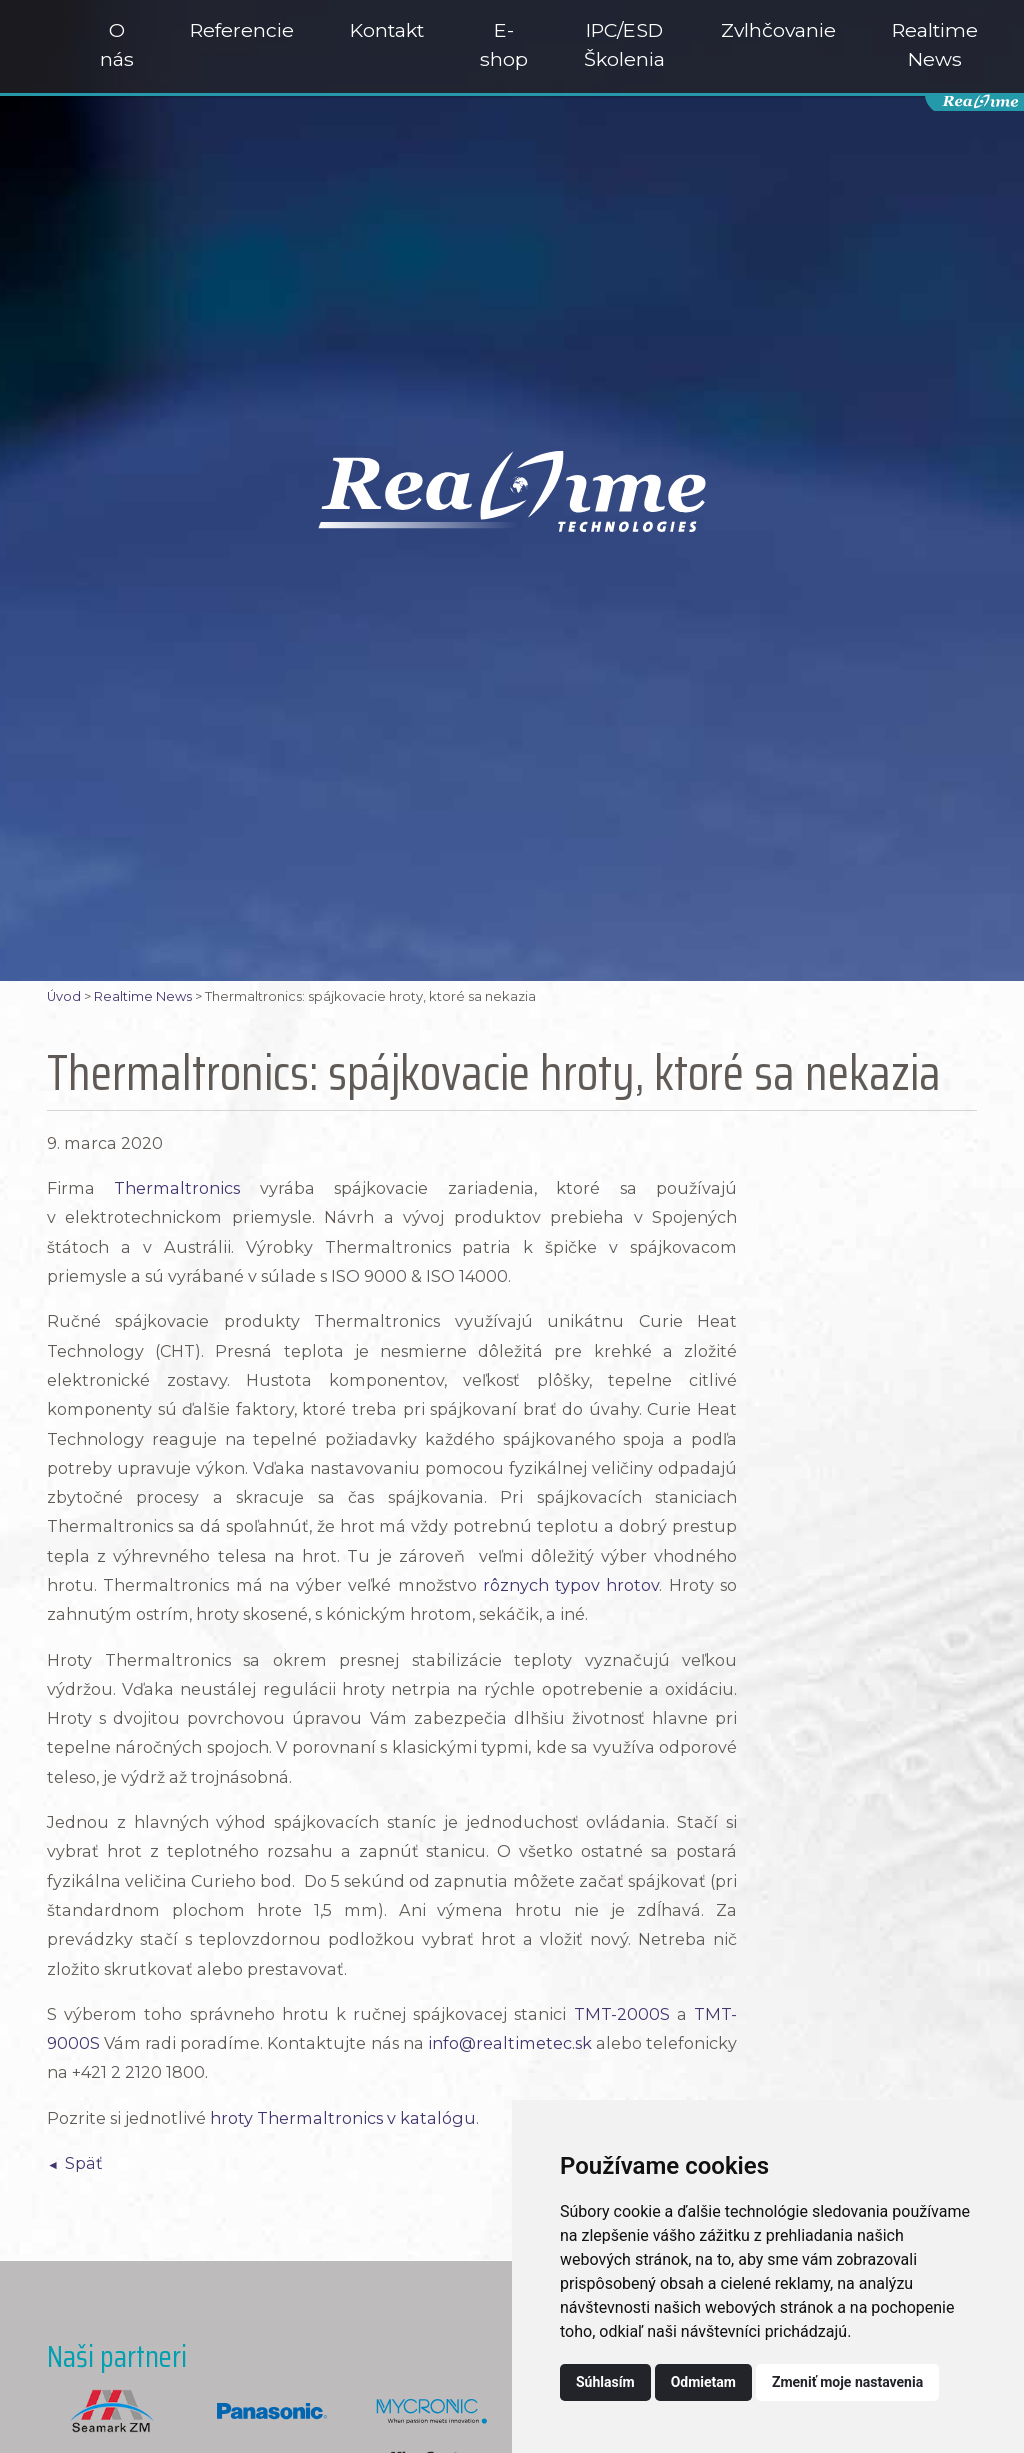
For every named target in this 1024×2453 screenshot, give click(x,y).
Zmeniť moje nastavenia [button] (847, 2382)
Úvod (64, 996)
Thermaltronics (177, 1188)
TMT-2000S (622, 2014)
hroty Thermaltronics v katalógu (343, 2118)
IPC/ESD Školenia (624, 44)
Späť (84, 2163)
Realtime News (935, 44)
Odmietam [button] (703, 2382)
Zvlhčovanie (778, 30)
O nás (117, 44)
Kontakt (387, 30)
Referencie (242, 30)
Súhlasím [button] (605, 2382)
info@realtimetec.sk (510, 2043)
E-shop (504, 44)
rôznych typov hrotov (571, 1585)
